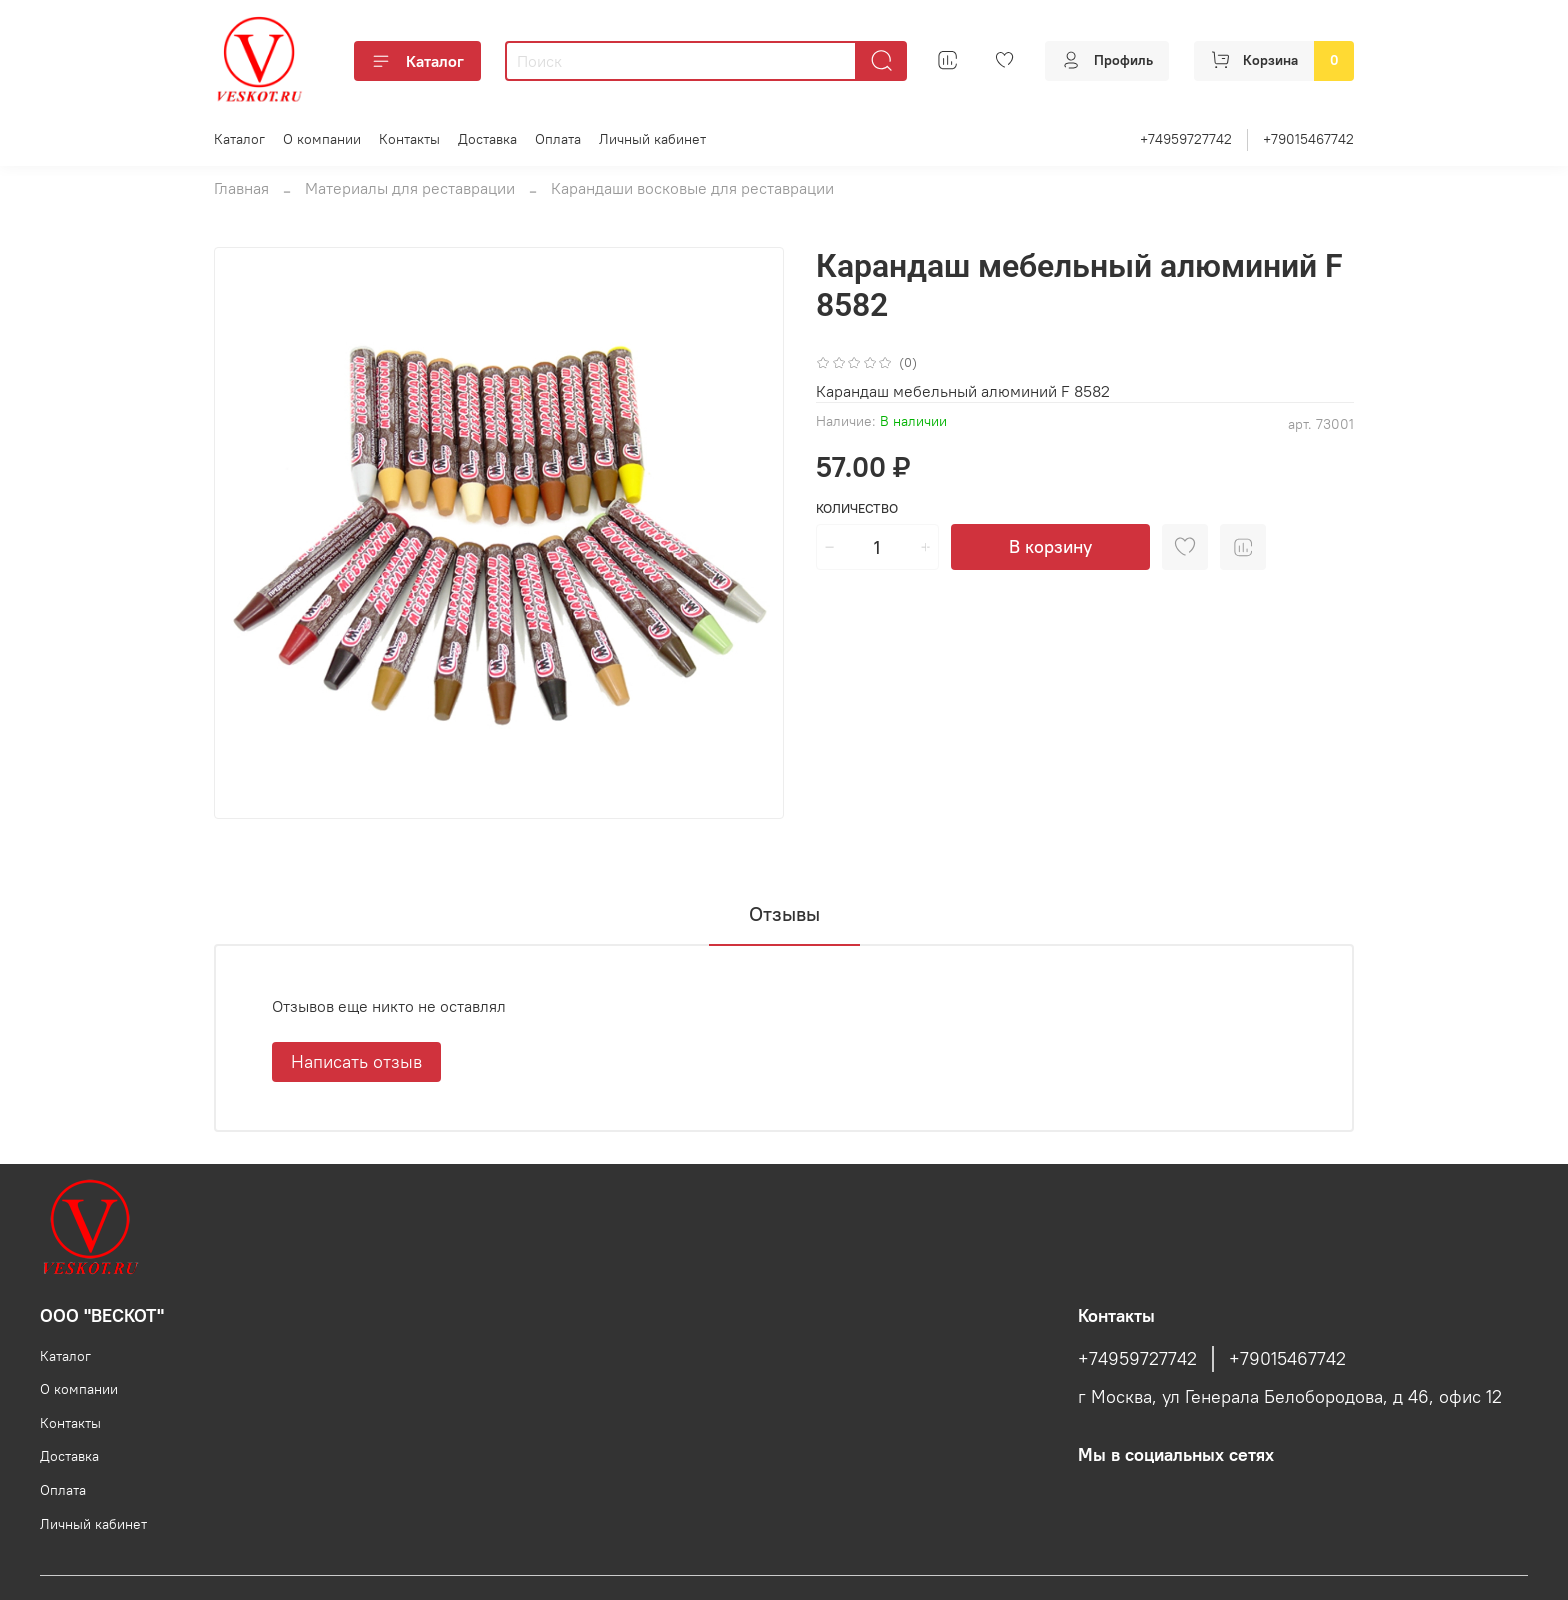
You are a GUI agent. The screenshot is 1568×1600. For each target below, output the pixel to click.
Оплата (558, 139)
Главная (241, 188)
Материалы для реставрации (410, 188)
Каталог (417, 61)
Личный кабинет (652, 139)
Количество (857, 508)
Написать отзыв (356, 1061)
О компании (322, 139)
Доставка (487, 139)
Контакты (409, 139)
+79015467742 (1308, 139)
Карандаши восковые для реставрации (692, 188)
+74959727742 (1186, 139)
